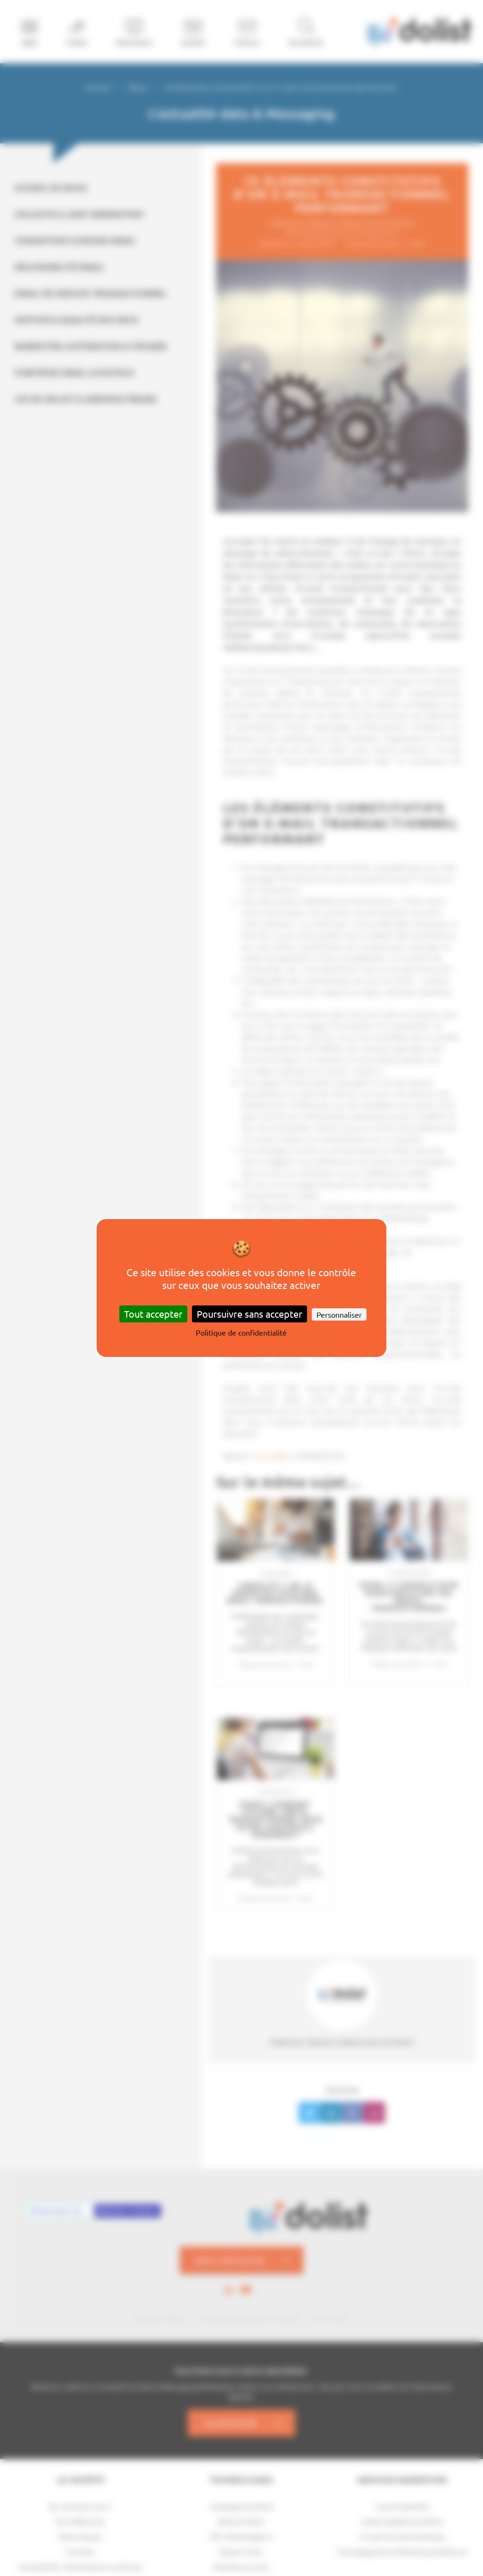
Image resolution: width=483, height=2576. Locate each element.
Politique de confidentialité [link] (241, 1332)
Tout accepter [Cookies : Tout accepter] (153, 1314)
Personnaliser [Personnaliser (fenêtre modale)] (339, 1314)
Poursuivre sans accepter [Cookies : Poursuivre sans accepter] (249, 1314)
